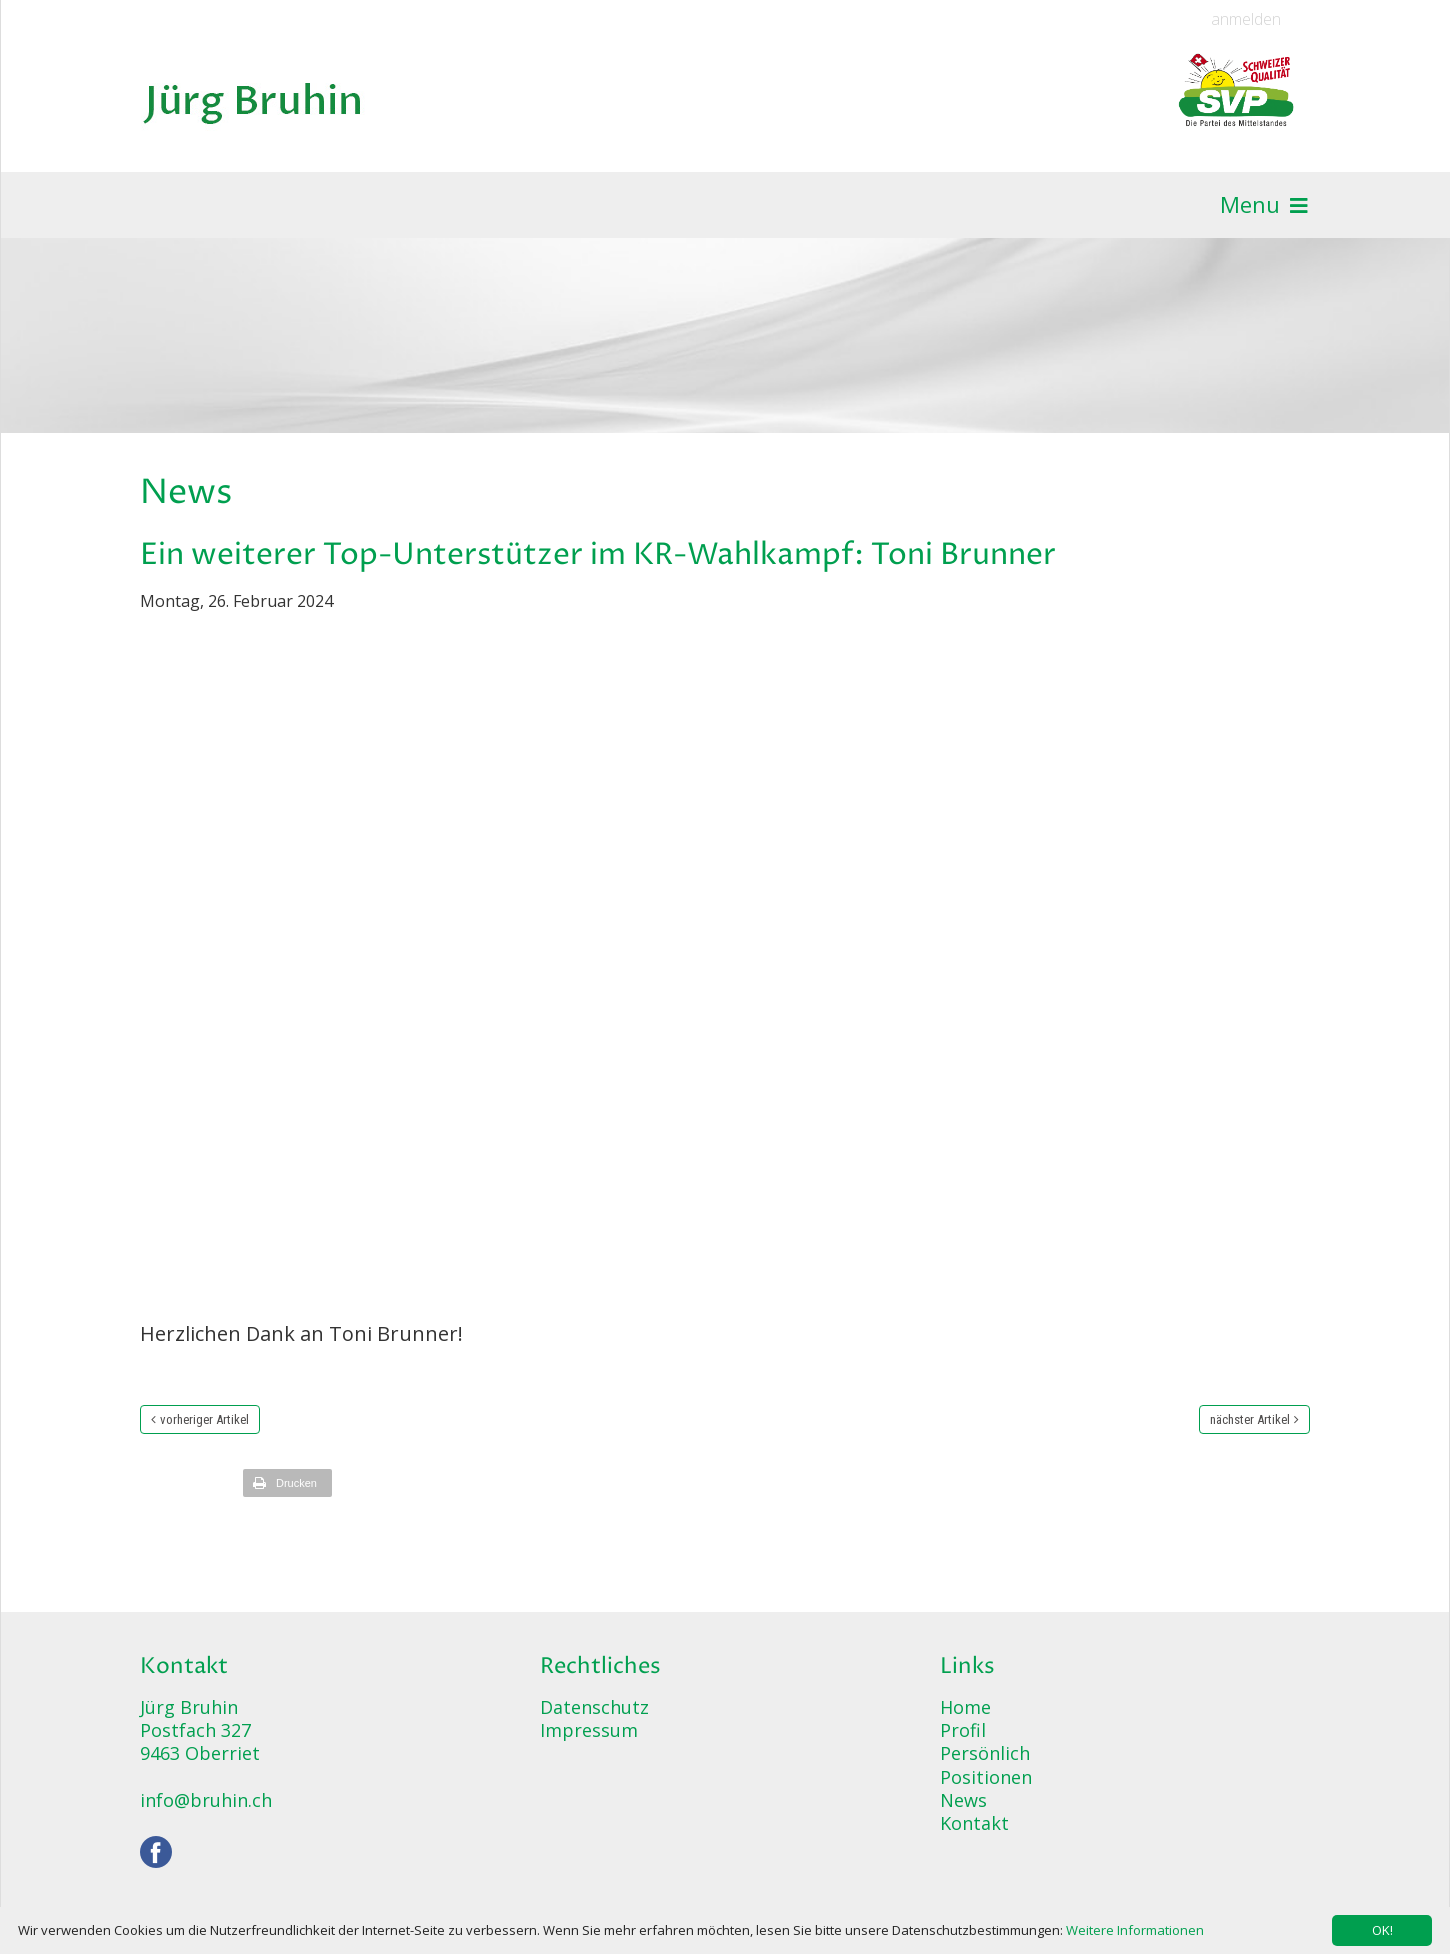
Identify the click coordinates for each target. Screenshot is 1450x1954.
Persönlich (985, 1753)
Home (965, 1707)
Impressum (589, 1730)
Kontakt (974, 1823)
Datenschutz (594, 1707)
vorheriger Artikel (204, 1419)
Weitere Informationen (1135, 1930)
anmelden (1246, 19)
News (963, 1800)
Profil (963, 1730)
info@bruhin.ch (206, 1800)
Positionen (986, 1777)
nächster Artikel (1250, 1419)
